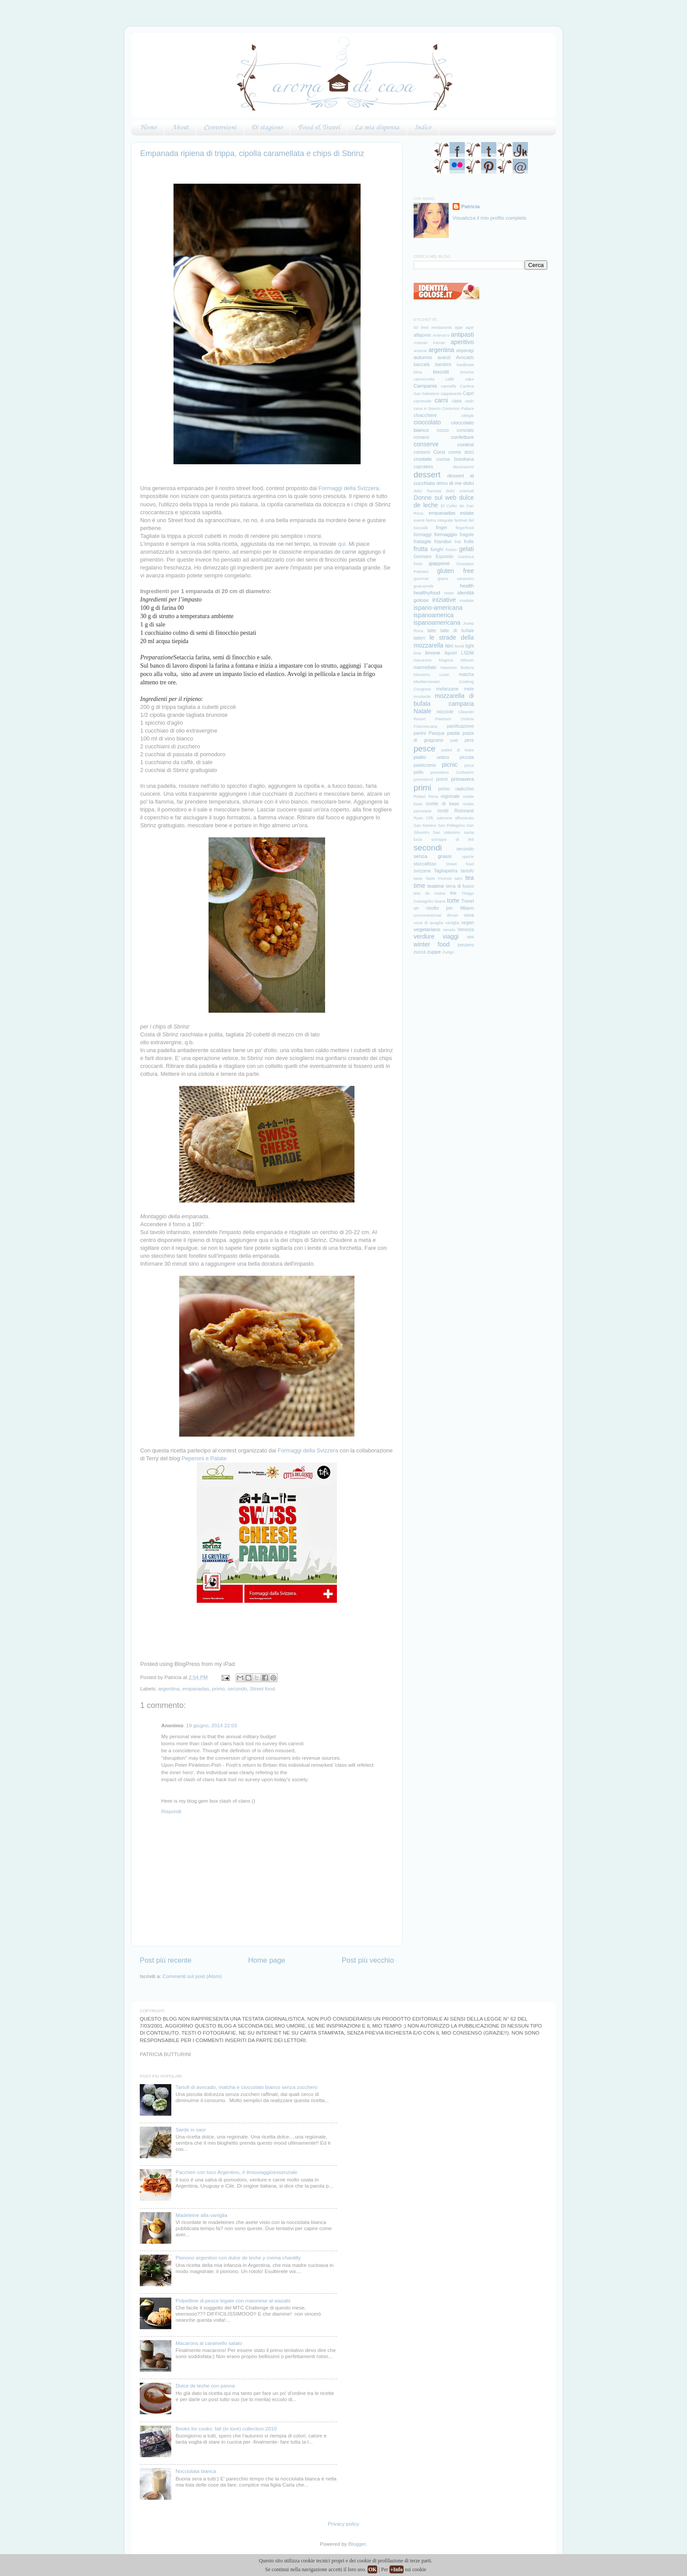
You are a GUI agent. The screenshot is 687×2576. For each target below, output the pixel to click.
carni (441, 400)
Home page (266, 1960)
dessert (427, 474)
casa (456, 400)
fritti (457, 542)
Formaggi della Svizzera (349, 488)
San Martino (425, 825)
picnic (450, 764)
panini (420, 733)
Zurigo (448, 952)
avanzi (443, 357)
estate (467, 513)
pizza (469, 765)
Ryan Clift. (424, 818)
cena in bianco (427, 408)
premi (442, 779)
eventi (419, 520)
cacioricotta (424, 379)
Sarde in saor (191, 2129)
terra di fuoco (460, 886)
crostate (423, 459)
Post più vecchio (368, 1960)
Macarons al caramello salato (209, 2343)
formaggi (423, 534)
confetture (462, 437)
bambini (443, 364)
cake (469, 379)
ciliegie (467, 415)
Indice (422, 128)
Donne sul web (435, 497)
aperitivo (462, 341)
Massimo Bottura (457, 667)
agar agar (464, 327)
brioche (467, 372)
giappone (439, 563)
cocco (443, 430)
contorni (422, 452)
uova (469, 915)
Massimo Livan (431, 674)
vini (470, 936)
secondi (428, 847)
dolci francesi (427, 491)
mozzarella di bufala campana (444, 699)
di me (455, 483)
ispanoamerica (433, 615)
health (467, 585)
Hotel (449, 593)
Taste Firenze (438, 878)
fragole (467, 534)
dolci (468, 483)
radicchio (464, 788)
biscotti (441, 371)
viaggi (451, 936)
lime (417, 653)
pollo (418, 772)
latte (431, 630)
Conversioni (220, 128)
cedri (469, 401)
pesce (425, 748)
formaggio (445, 534)
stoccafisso (425, 863)
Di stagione (267, 128)
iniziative (444, 599)
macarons (423, 660)
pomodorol (423, 779)
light (469, 645)
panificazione (460, 726)
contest (465, 444)
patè (454, 740)
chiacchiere (425, 415)
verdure (424, 936)
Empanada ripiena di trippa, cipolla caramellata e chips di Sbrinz (252, 153)
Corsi (439, 452)
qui (341, 544)
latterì (419, 637)
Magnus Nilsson (456, 660)
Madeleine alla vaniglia (201, 2215)
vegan (467, 922)
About (180, 128)
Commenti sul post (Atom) (192, 1976)
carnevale (423, 401)
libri (449, 645)
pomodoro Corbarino (452, 772)
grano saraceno (456, 578)
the (453, 893)
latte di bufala (457, 630)
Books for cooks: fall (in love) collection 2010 (226, 2428)
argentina (169, 1688)
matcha (466, 674)
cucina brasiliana (455, 459)
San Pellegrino (451, 825)
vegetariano (427, 929)
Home (148, 128)
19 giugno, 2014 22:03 (211, 1725)
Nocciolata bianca (196, 2471)
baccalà (421, 364)
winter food (432, 944)
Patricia (470, 206)
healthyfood (427, 592)
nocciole (445, 711)
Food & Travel (319, 128)
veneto (449, 930)
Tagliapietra (445, 870)
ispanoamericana (437, 622)
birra (418, 372)
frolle (469, 541)
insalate (467, 600)
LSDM (467, 652)
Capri (468, 393)
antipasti (462, 334)
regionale (450, 796)
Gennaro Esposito (433, 556)
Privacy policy (343, 2523)
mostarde (422, 696)
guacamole (424, 586)
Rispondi (171, 1811)
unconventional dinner (436, 915)
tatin (459, 878)
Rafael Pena (426, 796)
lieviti (459, 646)
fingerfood (465, 528)
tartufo (467, 870)
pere (469, 740)
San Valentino (446, 832)
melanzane (447, 688)
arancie (420, 351)
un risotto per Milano (444, 908)
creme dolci (461, 452)
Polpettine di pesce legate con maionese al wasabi (233, 2300)
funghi (437, 549)
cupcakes (423, 466)
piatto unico (431, 757)
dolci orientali (460, 491)
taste (418, 878)
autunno (423, 357)
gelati (466, 548)
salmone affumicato (455, 818)
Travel (467, 901)
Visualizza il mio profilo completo (490, 218)
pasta (453, 733)
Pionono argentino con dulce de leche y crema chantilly (238, 2257)
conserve (426, 444)
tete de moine (430, 893)
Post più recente (165, 1960)
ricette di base (442, 803)
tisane (440, 901)
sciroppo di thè (452, 839)
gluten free (455, 570)
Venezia (465, 929)
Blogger (357, 2544)
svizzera (422, 870)
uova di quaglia (428, 923)
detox (442, 483)
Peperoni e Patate (204, 1458)
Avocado (465, 357)
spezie (468, 856)
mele (469, 688)
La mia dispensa (377, 128)
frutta (421, 548)
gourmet (421, 578)
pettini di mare (457, 750)
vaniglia (452, 923)
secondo (237, 1688)
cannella (448, 386)
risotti (442, 810)
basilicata (465, 365)
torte (453, 900)
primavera (462, 779)
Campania (425, 385)
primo (218, 1688)
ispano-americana (438, 607)
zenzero (465, 944)
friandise (443, 541)
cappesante (450, 393)
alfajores (422, 335)
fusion (451, 550)
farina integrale (439, 520)
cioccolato (427, 422)
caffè (449, 379)
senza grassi (432, 856)
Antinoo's (441, 335)
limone (432, 652)
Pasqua (436, 733)
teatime (435, 886)
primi (423, 787)
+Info (396, 2569)
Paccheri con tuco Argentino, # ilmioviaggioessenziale (236, 2172)
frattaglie (422, 541)
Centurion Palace (458, 408)
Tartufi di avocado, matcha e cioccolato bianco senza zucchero (247, 2087)
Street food (262, 1688)
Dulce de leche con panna (205, 2385)
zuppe (434, 951)
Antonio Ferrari (429, 343)
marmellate (425, 667)
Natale (423, 711)
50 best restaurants (433, 327)
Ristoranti (464, 810)
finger (441, 527)
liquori (451, 652)
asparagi (465, 350)
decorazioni (463, 467)
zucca (419, 951)
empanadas (195, 1688)
